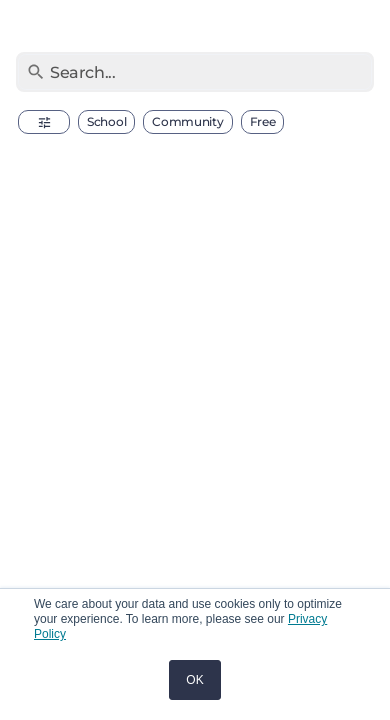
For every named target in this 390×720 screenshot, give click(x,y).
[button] (44, 122)
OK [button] (194, 680)
